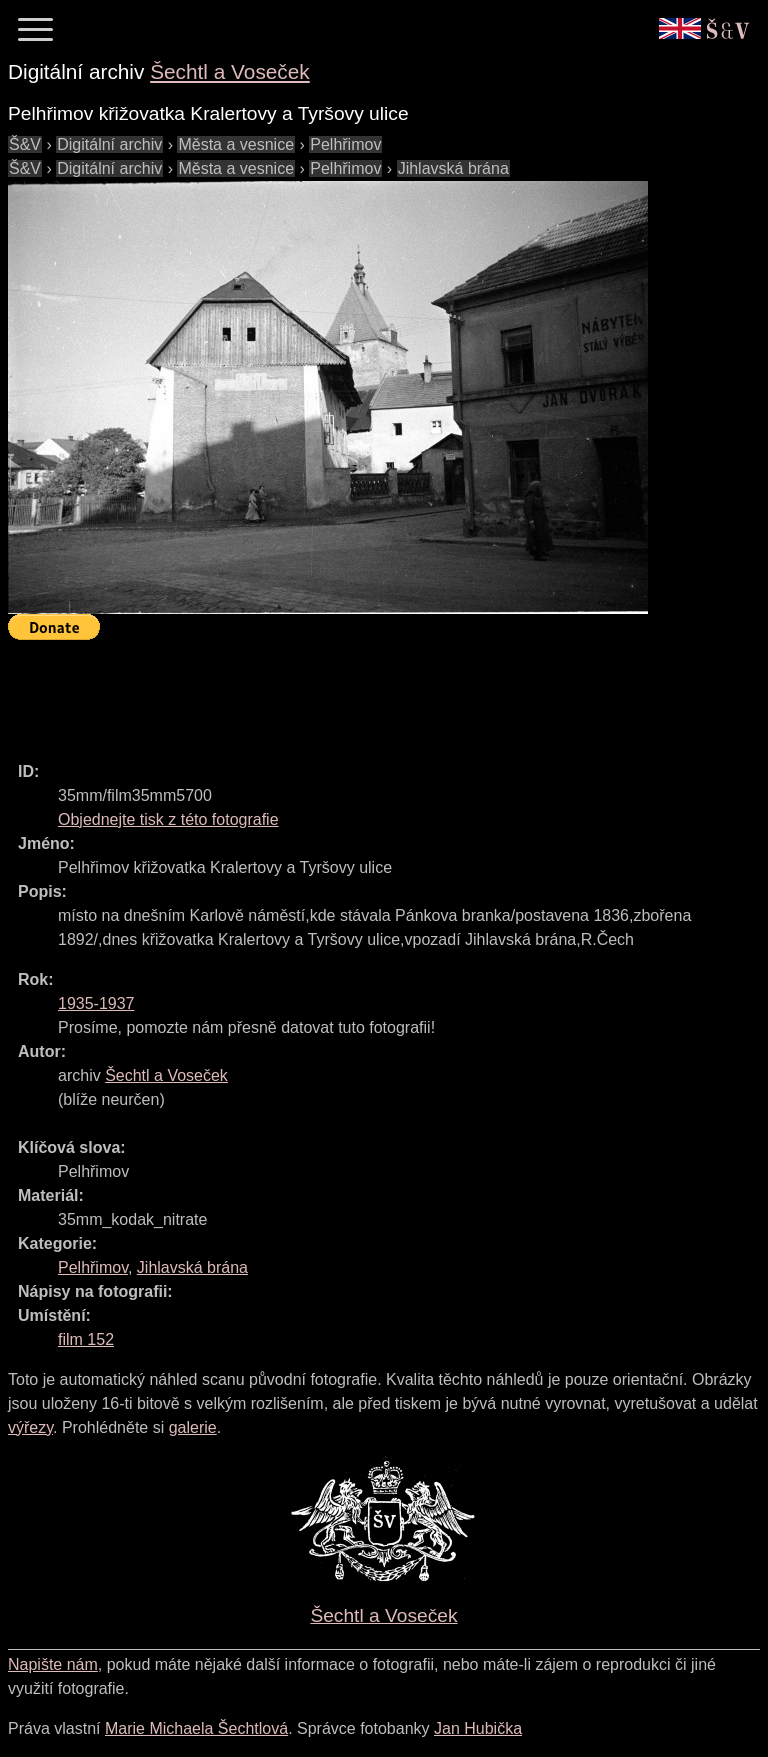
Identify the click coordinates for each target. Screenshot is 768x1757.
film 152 (86, 1339)
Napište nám (53, 1664)
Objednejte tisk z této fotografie (168, 819)
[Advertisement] (372, 692)
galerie (193, 1427)
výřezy (30, 1427)
